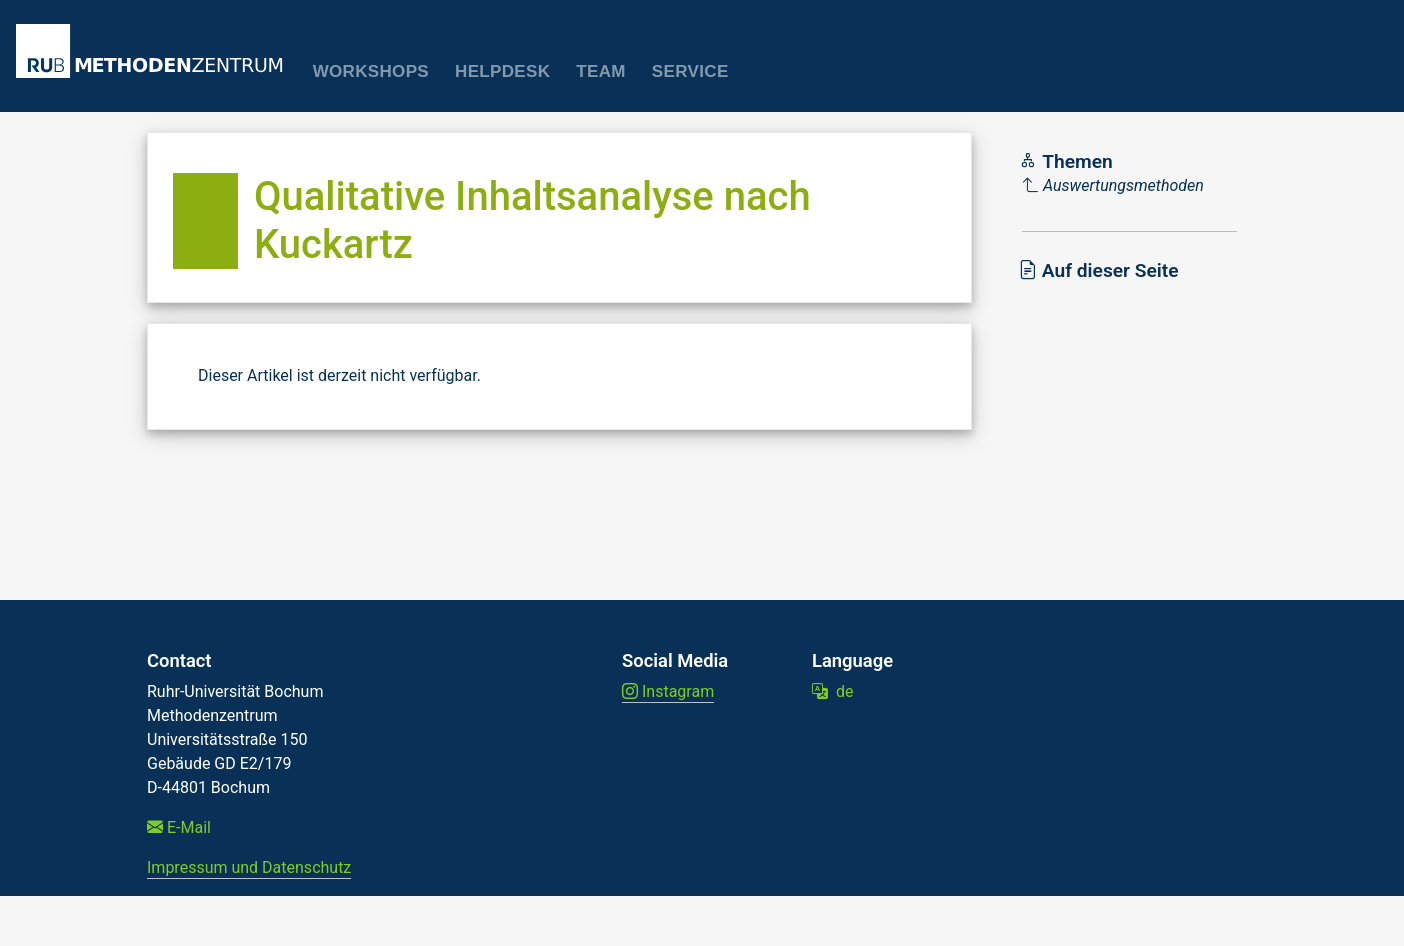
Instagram (668, 691)
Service (690, 71)
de (832, 691)
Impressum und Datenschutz (249, 867)
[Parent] (1113, 186)
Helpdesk (502, 71)
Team (601, 71)
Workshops (371, 71)
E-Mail (179, 827)
